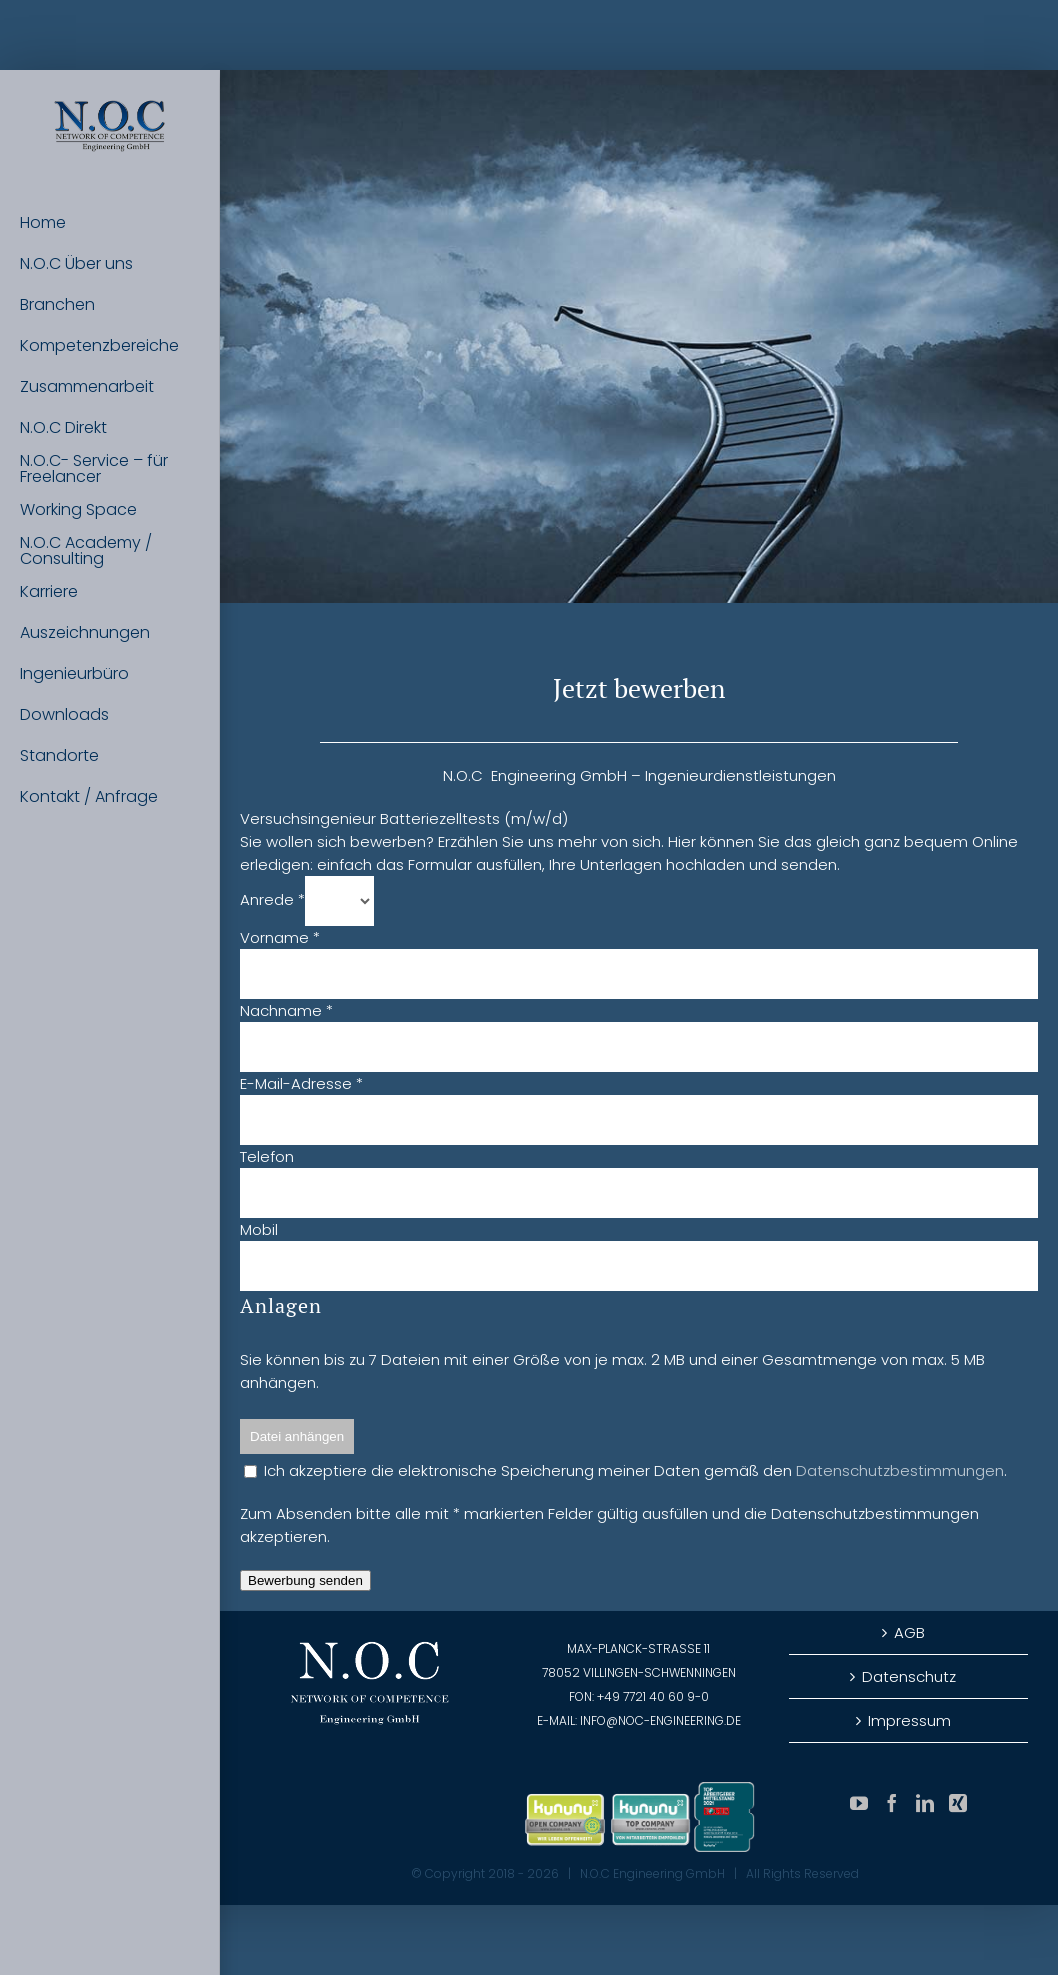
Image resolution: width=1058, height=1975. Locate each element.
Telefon (267, 1156)
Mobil (259, 1229)
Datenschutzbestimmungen (900, 1470)
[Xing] (958, 1803)
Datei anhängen (297, 1436)
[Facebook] (892, 1803)
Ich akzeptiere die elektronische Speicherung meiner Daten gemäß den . (625, 1470)
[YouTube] (859, 1803)
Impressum (909, 1720)
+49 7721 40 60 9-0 (653, 1696)
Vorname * (280, 937)
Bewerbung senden (305, 1580)
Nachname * (286, 1010)
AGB (909, 1632)
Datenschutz (909, 1676)
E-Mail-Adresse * (301, 1083)
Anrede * (272, 899)
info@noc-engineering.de (660, 1720)
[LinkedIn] (925, 1803)
